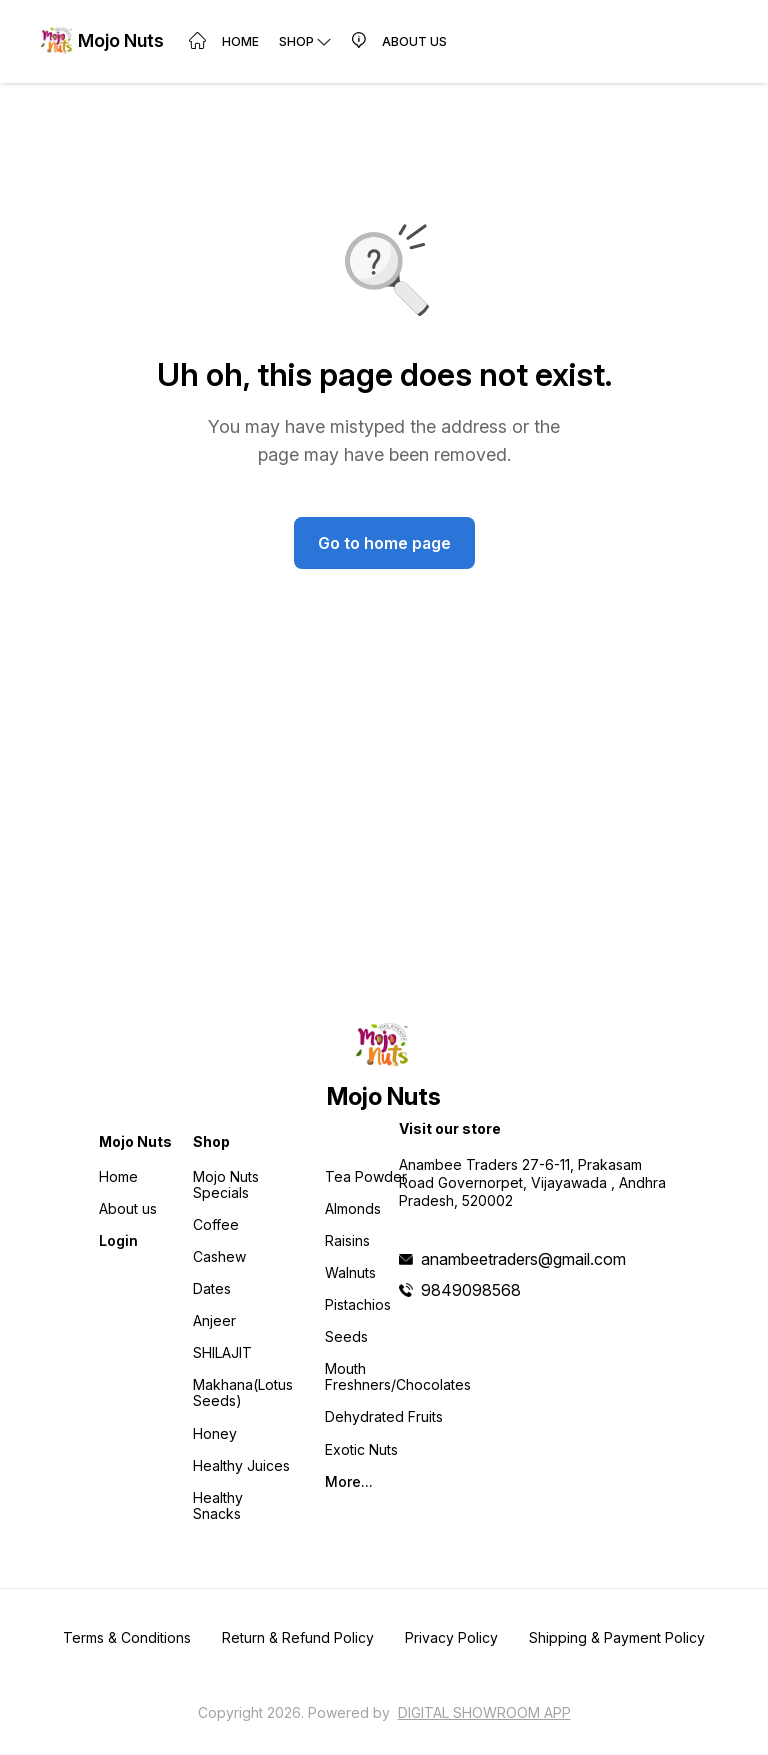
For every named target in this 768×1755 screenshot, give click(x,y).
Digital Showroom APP (484, 1712)
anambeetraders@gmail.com (523, 1259)
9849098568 (471, 1290)
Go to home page (384, 543)
